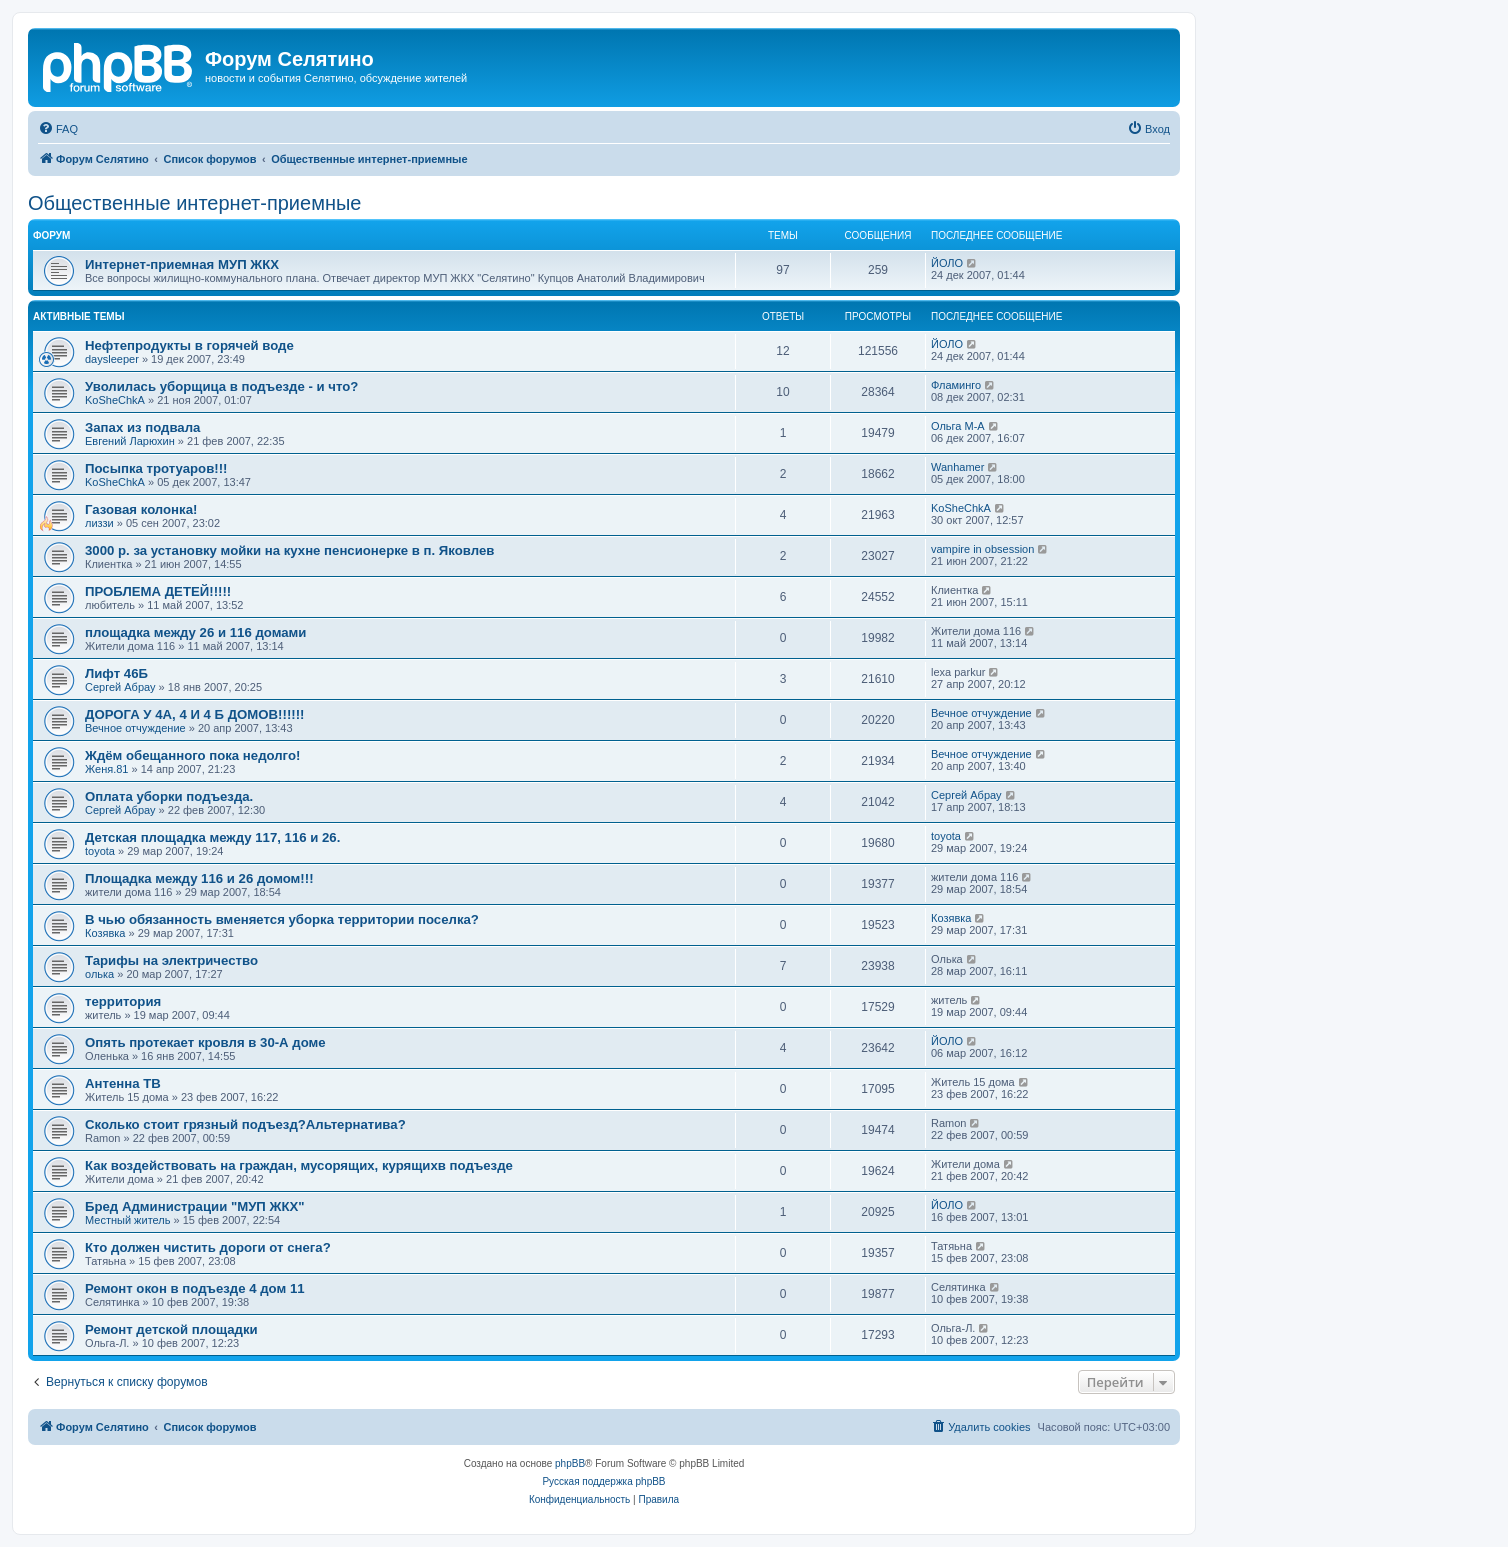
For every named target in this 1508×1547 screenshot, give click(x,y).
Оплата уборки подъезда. (169, 796)
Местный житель (127, 1220)
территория (123, 1001)
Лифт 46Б (116, 673)
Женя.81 (106, 769)
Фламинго (956, 385)
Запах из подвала (142, 427)
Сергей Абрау (120, 687)
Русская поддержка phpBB (603, 1481)
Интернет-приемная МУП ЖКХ (182, 264)
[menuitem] (58, 129)
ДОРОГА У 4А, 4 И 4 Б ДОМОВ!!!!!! (194, 714)
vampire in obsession (982, 549)
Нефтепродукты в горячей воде (189, 345)
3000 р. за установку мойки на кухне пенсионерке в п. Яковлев (289, 550)
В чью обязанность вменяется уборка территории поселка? (282, 919)
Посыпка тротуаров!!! (156, 468)
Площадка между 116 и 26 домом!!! (199, 878)
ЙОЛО (947, 263)
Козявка (105, 933)
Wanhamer (957, 467)
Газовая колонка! (141, 509)
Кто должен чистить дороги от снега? (208, 1247)
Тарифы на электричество (171, 960)
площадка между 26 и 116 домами (195, 632)
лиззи (99, 523)
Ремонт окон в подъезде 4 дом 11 (195, 1288)
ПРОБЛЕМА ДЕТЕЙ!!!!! (158, 591)
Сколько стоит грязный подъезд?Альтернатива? (245, 1124)
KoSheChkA (115, 400)
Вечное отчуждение (135, 728)
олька (99, 974)
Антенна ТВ (123, 1083)
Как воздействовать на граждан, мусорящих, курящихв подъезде (299, 1165)
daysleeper (112, 359)
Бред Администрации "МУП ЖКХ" (195, 1206)
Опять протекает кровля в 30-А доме (205, 1042)
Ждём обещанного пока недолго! (192, 755)
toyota (100, 851)
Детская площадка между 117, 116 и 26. (212, 837)
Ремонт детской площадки (171, 1329)
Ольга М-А (958, 426)
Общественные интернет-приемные (194, 203)
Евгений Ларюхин (130, 441)
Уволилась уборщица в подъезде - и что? (221, 386)
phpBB (570, 1463)
